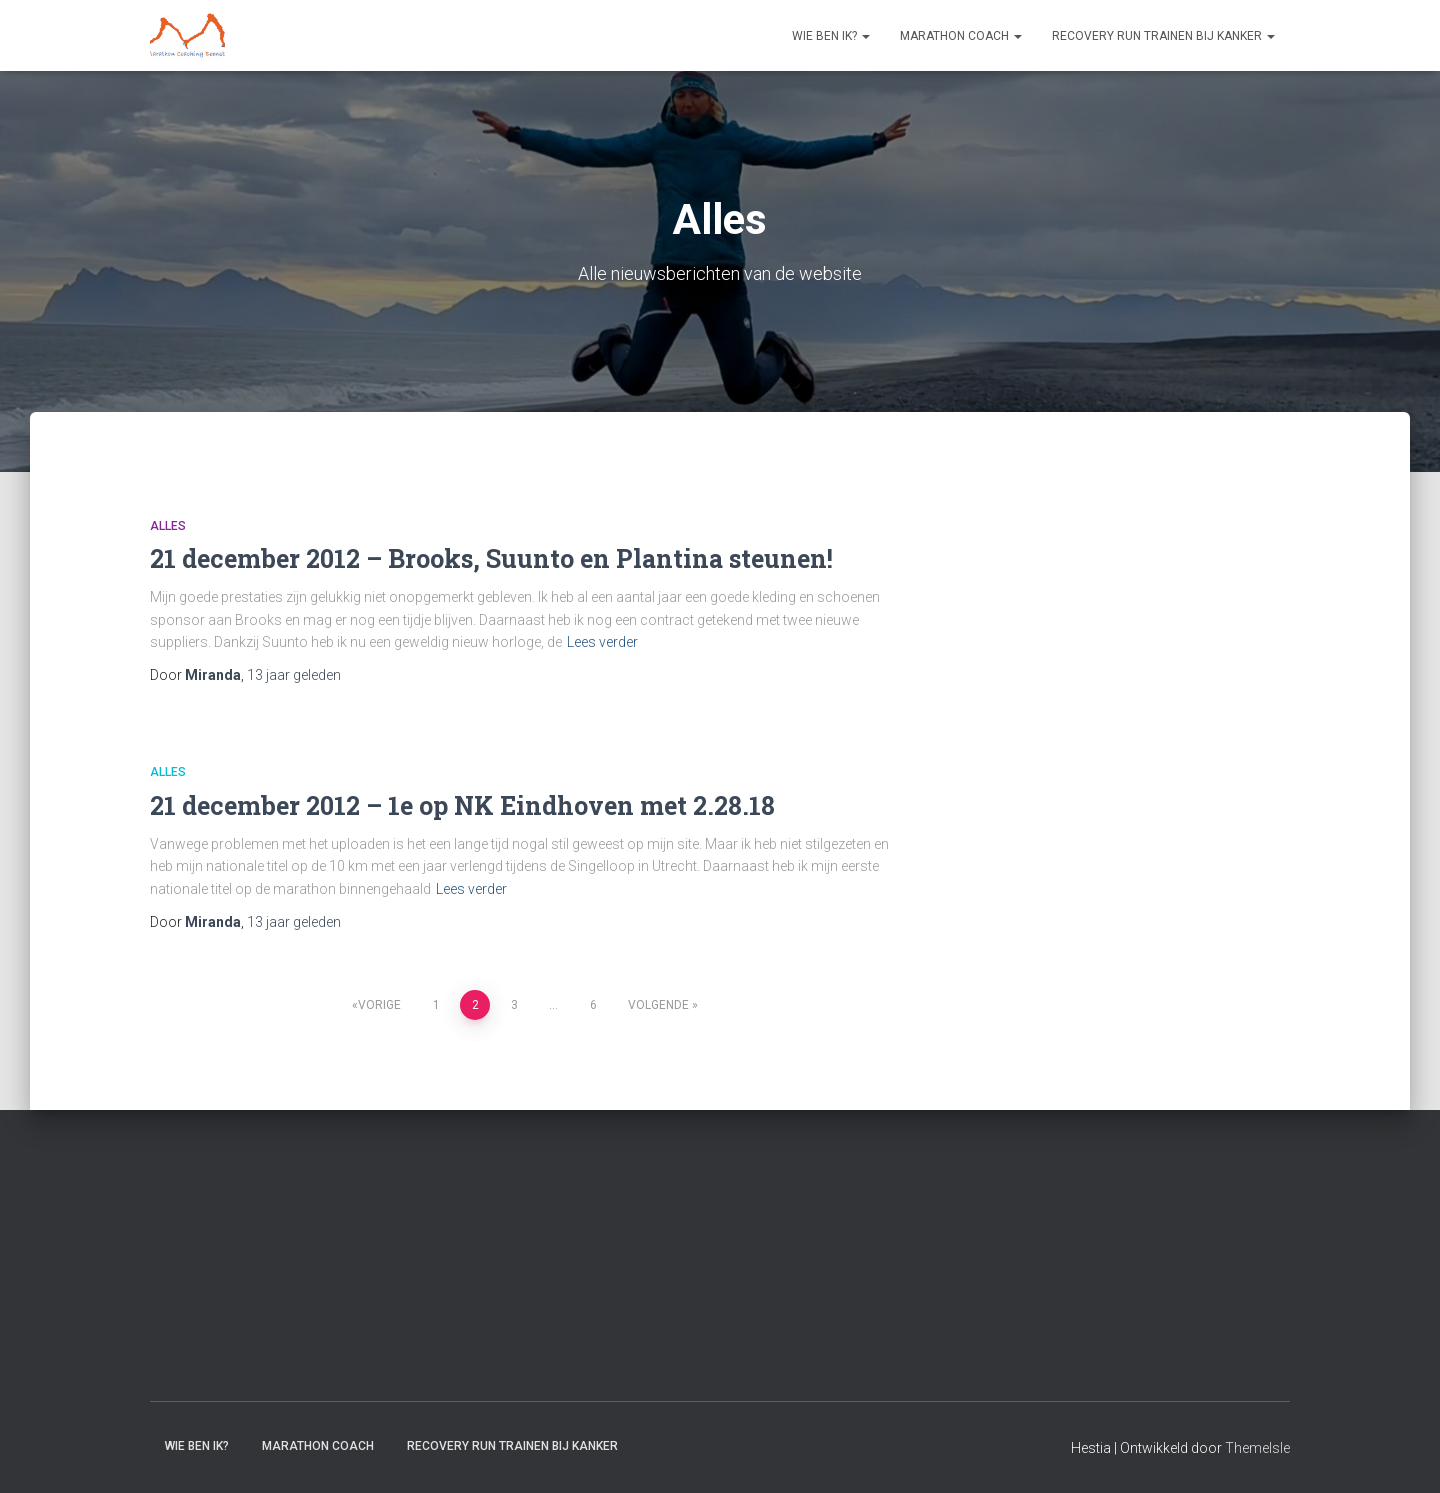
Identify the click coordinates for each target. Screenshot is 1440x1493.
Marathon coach (961, 36)
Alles (168, 526)
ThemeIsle (1257, 1448)
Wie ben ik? (831, 36)
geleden (294, 675)
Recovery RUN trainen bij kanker (1163, 36)
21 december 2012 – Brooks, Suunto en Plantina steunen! (491, 558)
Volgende (658, 1005)
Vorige (379, 1005)
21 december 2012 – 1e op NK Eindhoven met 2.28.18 (462, 805)
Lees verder (602, 642)
